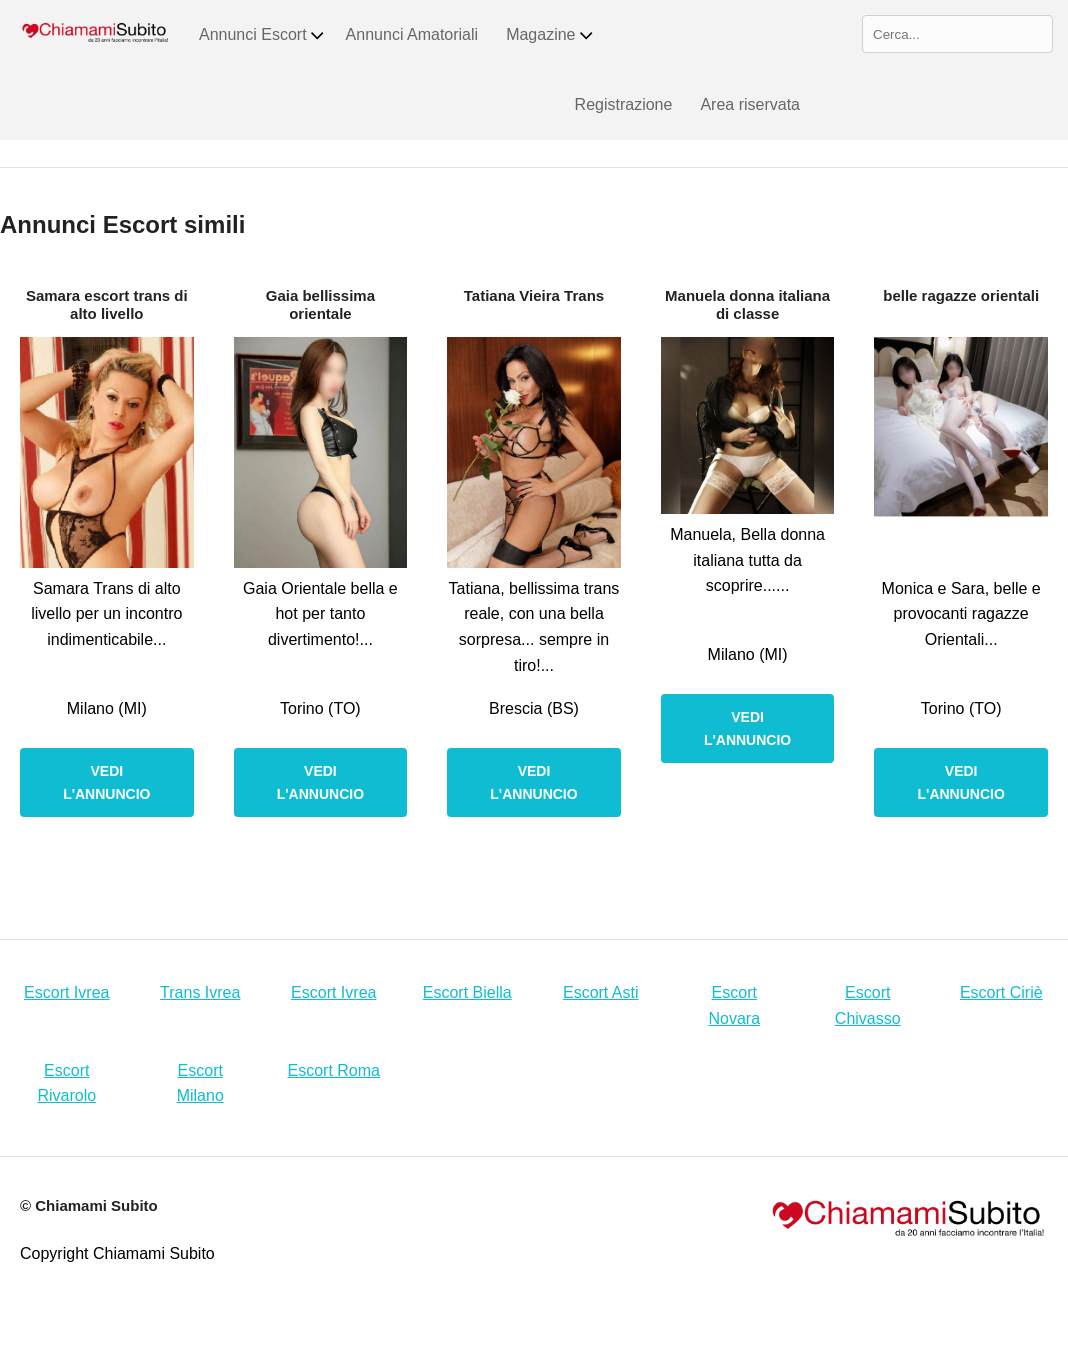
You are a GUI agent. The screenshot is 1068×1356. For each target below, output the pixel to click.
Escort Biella (467, 992)
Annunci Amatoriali (412, 34)
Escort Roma (334, 1070)
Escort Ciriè (1001, 992)
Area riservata (750, 104)
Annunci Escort (262, 35)
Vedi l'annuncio (106, 782)
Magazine (550, 35)
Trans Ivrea (200, 992)
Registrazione (624, 104)
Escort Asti (601, 992)
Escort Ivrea (66, 992)
